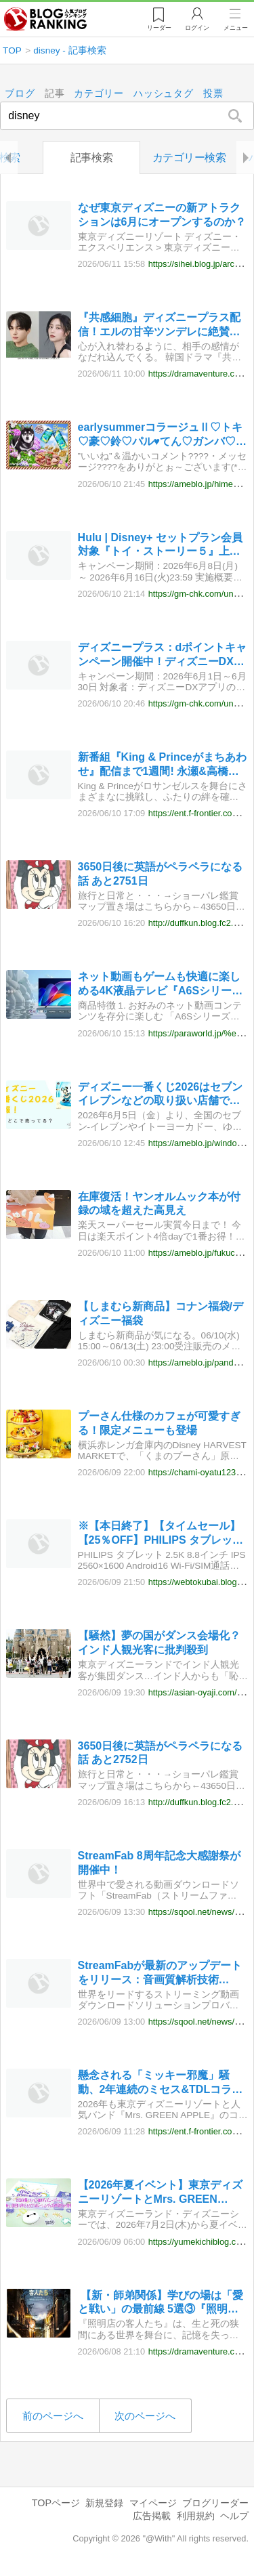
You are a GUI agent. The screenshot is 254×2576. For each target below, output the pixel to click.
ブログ (20, 94)
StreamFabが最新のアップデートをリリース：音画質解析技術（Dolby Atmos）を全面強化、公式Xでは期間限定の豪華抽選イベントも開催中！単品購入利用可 (163, 1973)
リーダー (159, 27)
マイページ (153, 2502)
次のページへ (144, 2416)
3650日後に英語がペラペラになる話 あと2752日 (160, 1753)
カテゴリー (100, 94)
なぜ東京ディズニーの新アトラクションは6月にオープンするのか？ (162, 215)
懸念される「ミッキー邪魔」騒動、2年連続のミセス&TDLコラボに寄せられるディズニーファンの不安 (160, 2084)
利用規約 (196, 2515)
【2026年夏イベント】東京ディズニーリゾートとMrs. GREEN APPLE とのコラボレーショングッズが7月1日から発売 (162, 2194)
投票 (213, 94)
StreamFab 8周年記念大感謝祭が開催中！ (159, 1863)
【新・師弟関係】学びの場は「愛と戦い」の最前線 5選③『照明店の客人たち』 (160, 2303)
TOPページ (56, 2502)
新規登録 (104, 2502)
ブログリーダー (215, 2502)
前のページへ (52, 2416)
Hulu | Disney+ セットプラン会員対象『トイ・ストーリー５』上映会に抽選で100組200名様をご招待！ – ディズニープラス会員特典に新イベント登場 (160, 545)
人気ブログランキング (45, 19)
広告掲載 (152, 2515)
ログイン (197, 27)
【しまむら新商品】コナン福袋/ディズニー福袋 (160, 1313)
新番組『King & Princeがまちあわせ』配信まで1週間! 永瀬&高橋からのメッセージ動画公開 (162, 765)
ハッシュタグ (164, 94)
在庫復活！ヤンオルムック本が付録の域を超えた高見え (159, 1204)
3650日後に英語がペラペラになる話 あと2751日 (160, 874)
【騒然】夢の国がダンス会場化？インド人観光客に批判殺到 (159, 1643)
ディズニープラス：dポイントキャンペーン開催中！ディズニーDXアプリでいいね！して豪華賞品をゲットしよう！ (162, 655)
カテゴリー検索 (189, 157)
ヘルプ (234, 2515)
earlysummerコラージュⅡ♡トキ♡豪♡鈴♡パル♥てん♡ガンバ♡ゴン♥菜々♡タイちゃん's (162, 436)
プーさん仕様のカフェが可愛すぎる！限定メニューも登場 (159, 1424)
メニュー (236, 27)
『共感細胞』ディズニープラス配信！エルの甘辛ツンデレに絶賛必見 (159, 326)
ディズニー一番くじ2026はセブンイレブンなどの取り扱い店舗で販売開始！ (160, 1095)
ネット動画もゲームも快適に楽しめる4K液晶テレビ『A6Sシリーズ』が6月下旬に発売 (159, 985)
